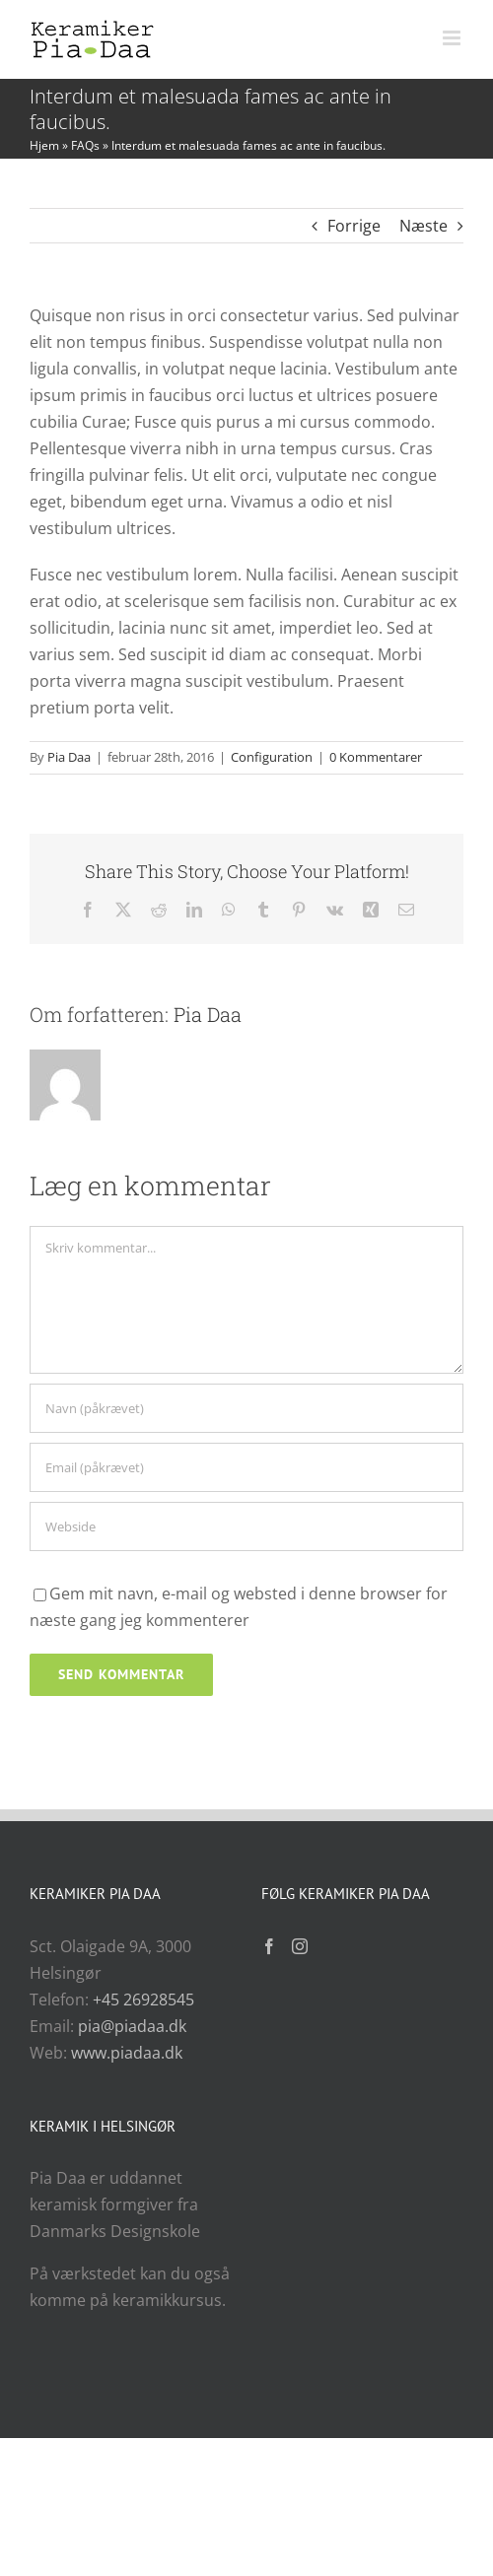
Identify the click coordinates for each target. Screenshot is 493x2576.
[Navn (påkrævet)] (246, 1408)
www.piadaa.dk (126, 2053)
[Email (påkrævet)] (246, 1467)
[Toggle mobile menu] (453, 38)
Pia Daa (69, 757)
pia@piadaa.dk (132, 2026)
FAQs (85, 145)
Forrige (354, 226)
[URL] (246, 1526)
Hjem (44, 145)
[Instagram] (300, 1946)
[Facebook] (269, 1946)
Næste (423, 226)
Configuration (272, 757)
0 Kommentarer (375, 757)
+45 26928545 (143, 1999)
